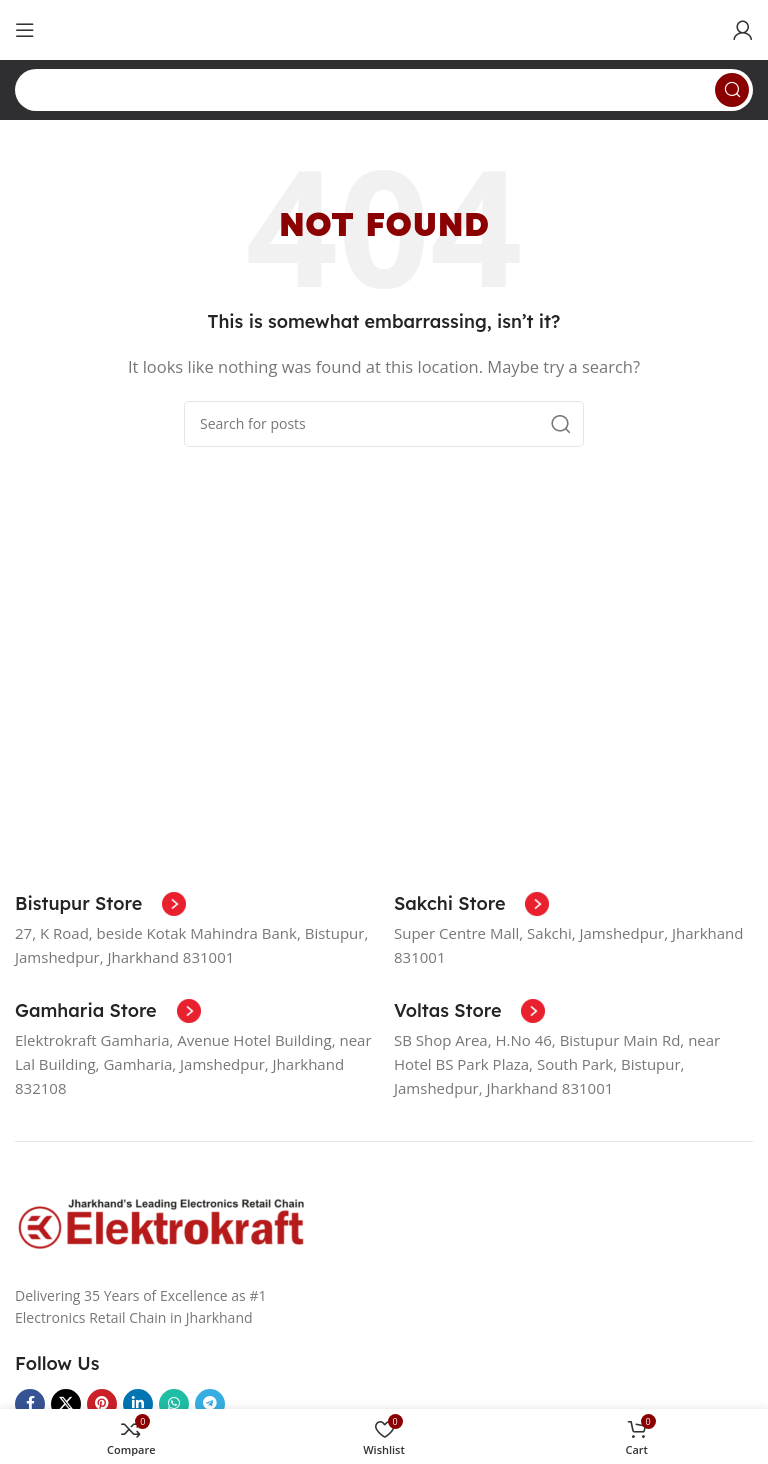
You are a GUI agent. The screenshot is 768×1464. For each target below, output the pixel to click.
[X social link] (66, 1404)
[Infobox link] (100, 904)
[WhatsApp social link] (174, 1404)
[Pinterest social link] (102, 1404)
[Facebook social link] (30, 1404)
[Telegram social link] (210, 1404)
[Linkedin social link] (138, 1404)
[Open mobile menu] (25, 30)
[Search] (384, 90)
